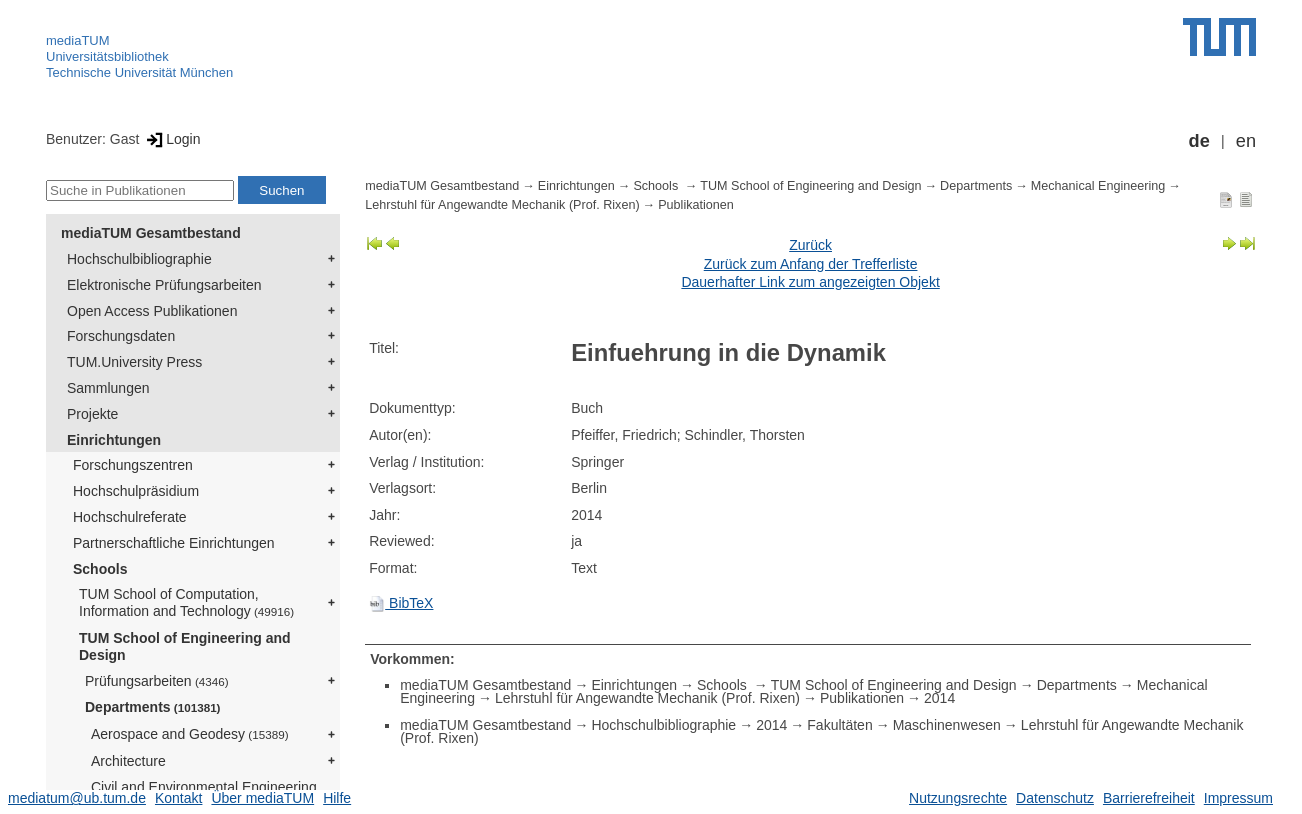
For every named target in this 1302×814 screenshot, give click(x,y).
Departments (153, 707)
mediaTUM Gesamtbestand (151, 233)
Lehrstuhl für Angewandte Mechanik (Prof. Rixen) (502, 205)
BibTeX (401, 603)
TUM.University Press (134, 362)
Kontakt (178, 798)
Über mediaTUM (262, 798)
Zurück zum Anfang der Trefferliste (811, 264)
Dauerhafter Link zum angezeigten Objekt (810, 282)
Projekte (92, 414)
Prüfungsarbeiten (157, 681)
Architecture (128, 761)
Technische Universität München (139, 72)
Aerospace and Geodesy (190, 734)
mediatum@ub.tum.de (77, 798)
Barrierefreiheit (1149, 798)
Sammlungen (108, 388)
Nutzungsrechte (958, 798)
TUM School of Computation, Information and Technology (186, 602)
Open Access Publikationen (152, 311)
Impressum (1238, 798)
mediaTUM (78, 40)
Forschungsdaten (121, 336)
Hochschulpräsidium (136, 491)
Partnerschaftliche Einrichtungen (174, 543)
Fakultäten (839, 725)
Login (171, 139)
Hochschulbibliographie (139, 259)
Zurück (810, 245)
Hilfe (337, 798)
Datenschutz (1055, 798)
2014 (939, 698)
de (1199, 141)
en (1246, 141)
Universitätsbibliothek (107, 56)
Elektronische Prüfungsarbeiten (164, 285)
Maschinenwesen (947, 725)
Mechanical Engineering (1098, 186)
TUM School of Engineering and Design (185, 646)
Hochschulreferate (130, 517)
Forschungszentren (133, 465)
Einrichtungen (114, 440)
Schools (100, 569)
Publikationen (696, 205)
